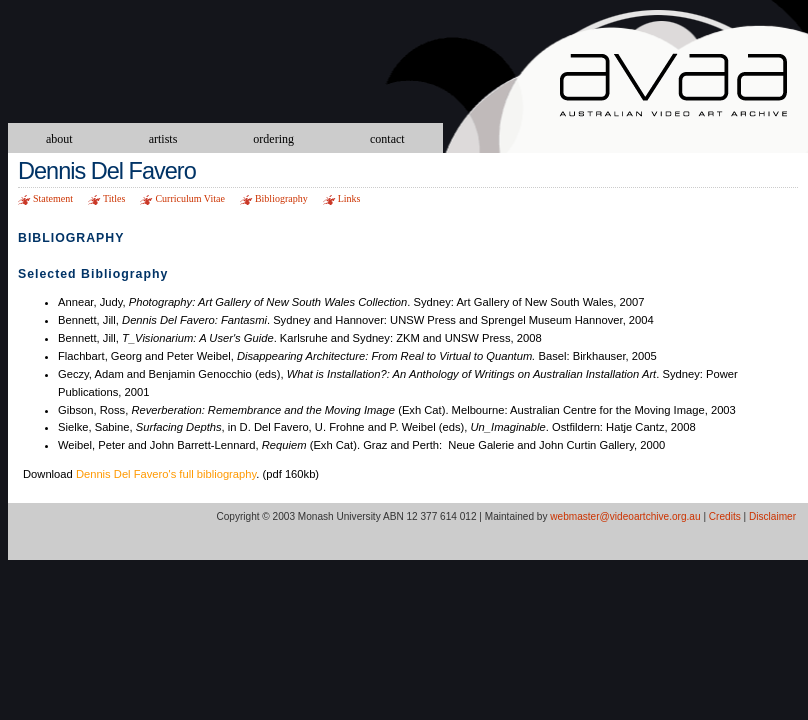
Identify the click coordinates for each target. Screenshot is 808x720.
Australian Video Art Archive (683, 88)
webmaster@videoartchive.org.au (625, 516)
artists (163, 139)
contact (387, 139)
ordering (273, 139)
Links (349, 198)
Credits (725, 516)
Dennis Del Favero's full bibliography (166, 474)
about (59, 139)
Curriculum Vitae (189, 198)
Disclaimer (772, 516)
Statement (53, 198)
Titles (114, 198)
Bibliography (281, 198)
